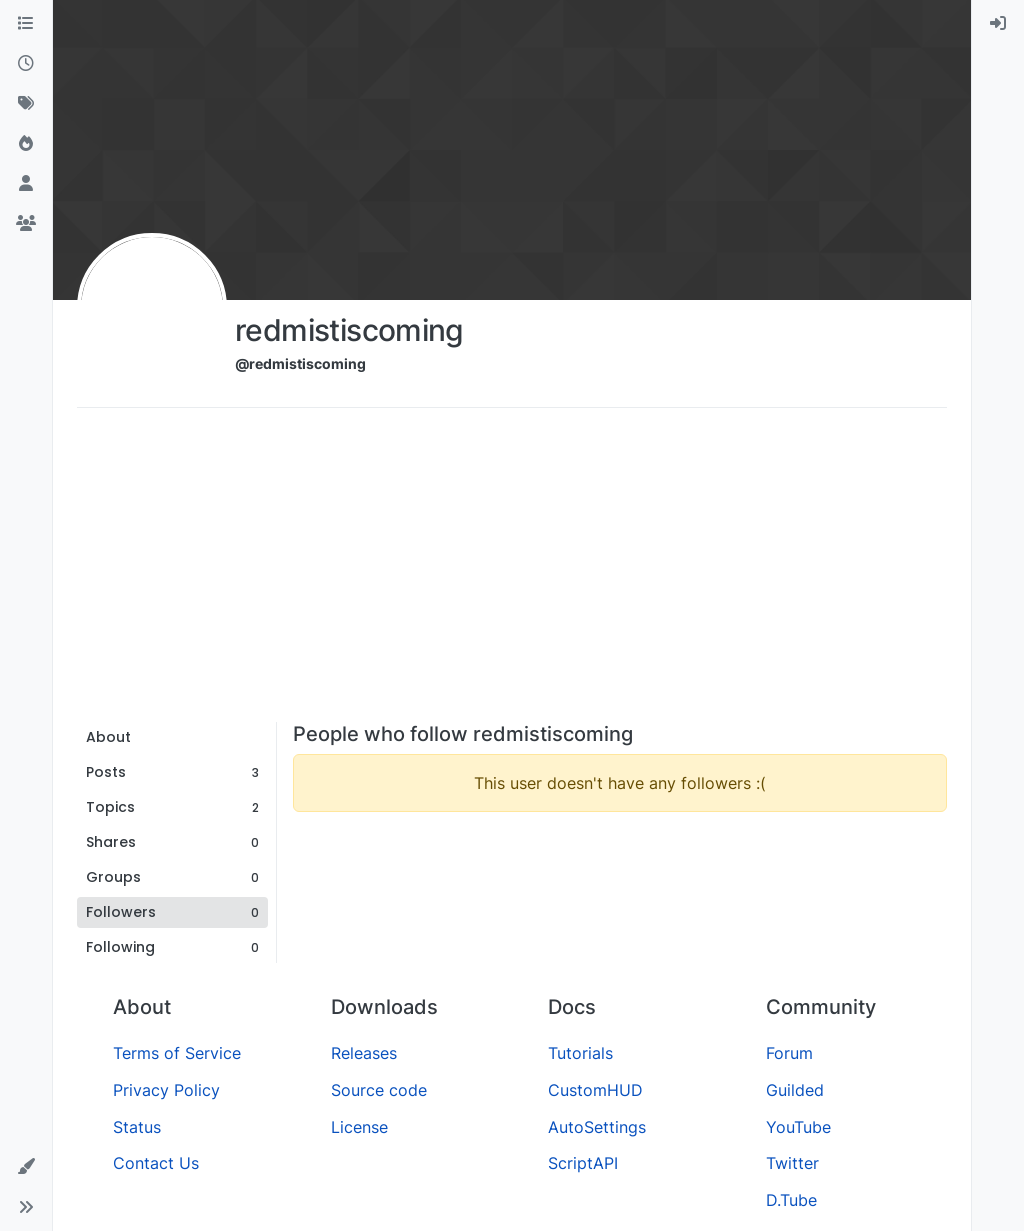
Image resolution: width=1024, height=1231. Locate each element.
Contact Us (156, 1163)
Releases (364, 1053)
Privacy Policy (166, 1090)
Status (137, 1127)
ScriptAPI (583, 1163)
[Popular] (26, 144)
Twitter (792, 1163)
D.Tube (791, 1200)
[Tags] (26, 104)
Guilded (795, 1090)
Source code (379, 1090)
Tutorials (580, 1053)
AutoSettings (597, 1127)
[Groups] (26, 224)
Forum (789, 1053)
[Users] (26, 184)
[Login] (998, 24)
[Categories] (26, 24)
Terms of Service (177, 1053)
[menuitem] (998, 24)
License (359, 1127)
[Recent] (26, 64)
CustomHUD (595, 1090)
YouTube (798, 1127)
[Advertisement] (512, 572)
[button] (26, 1167)
